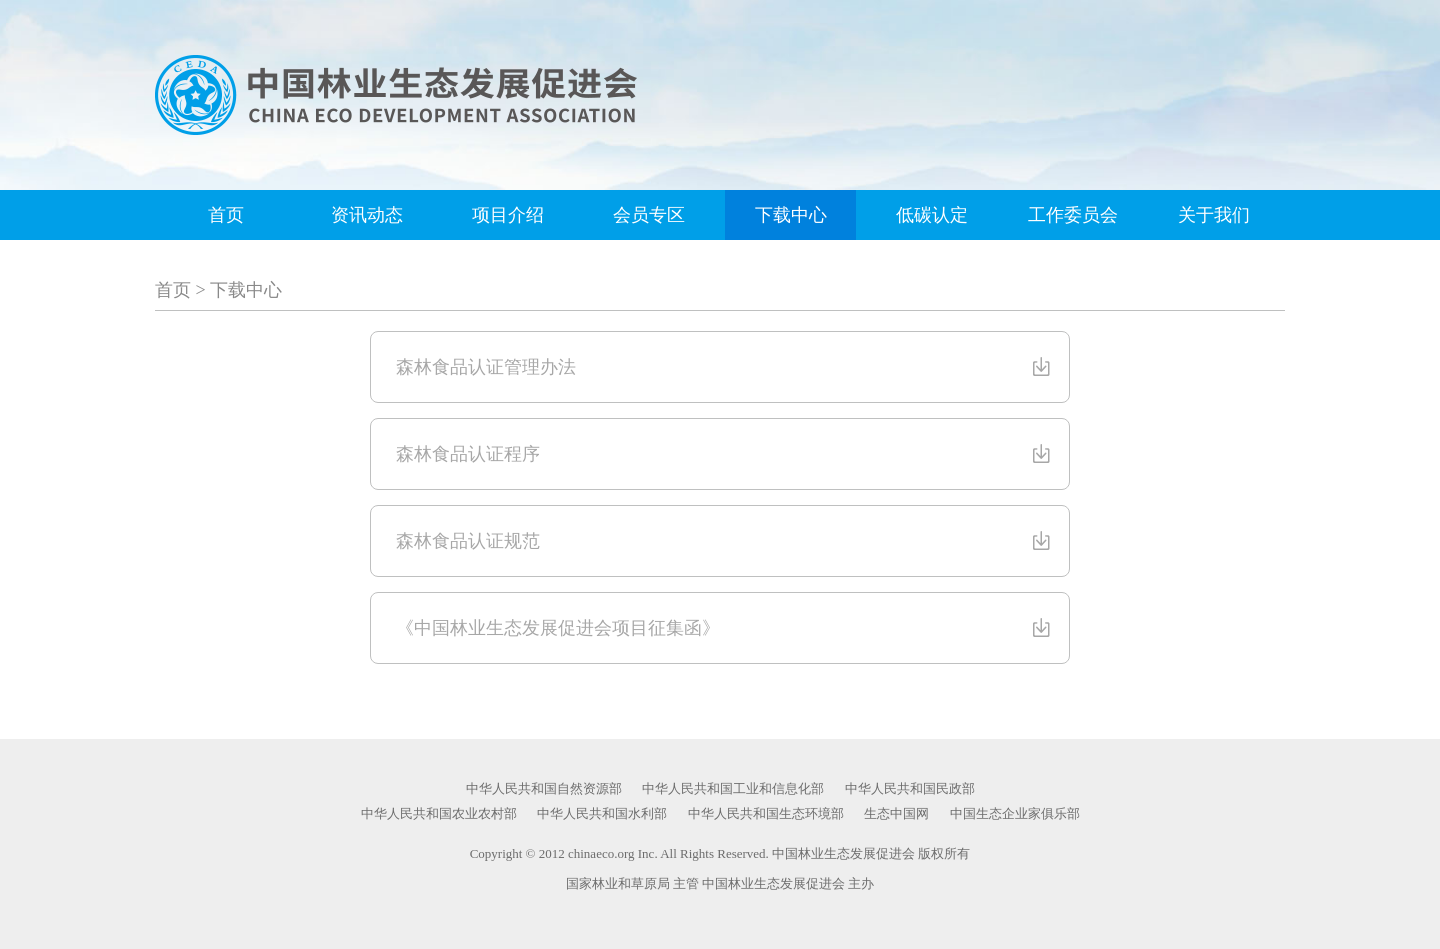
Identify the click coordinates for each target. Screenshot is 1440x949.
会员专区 (649, 215)
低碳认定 (932, 215)
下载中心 (791, 215)
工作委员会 (1073, 215)
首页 (226, 215)
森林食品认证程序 (725, 454)
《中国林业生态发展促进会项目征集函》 (725, 628)
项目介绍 (508, 215)
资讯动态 (367, 215)
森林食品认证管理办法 (725, 367)
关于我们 (1214, 215)
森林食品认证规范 (725, 541)
